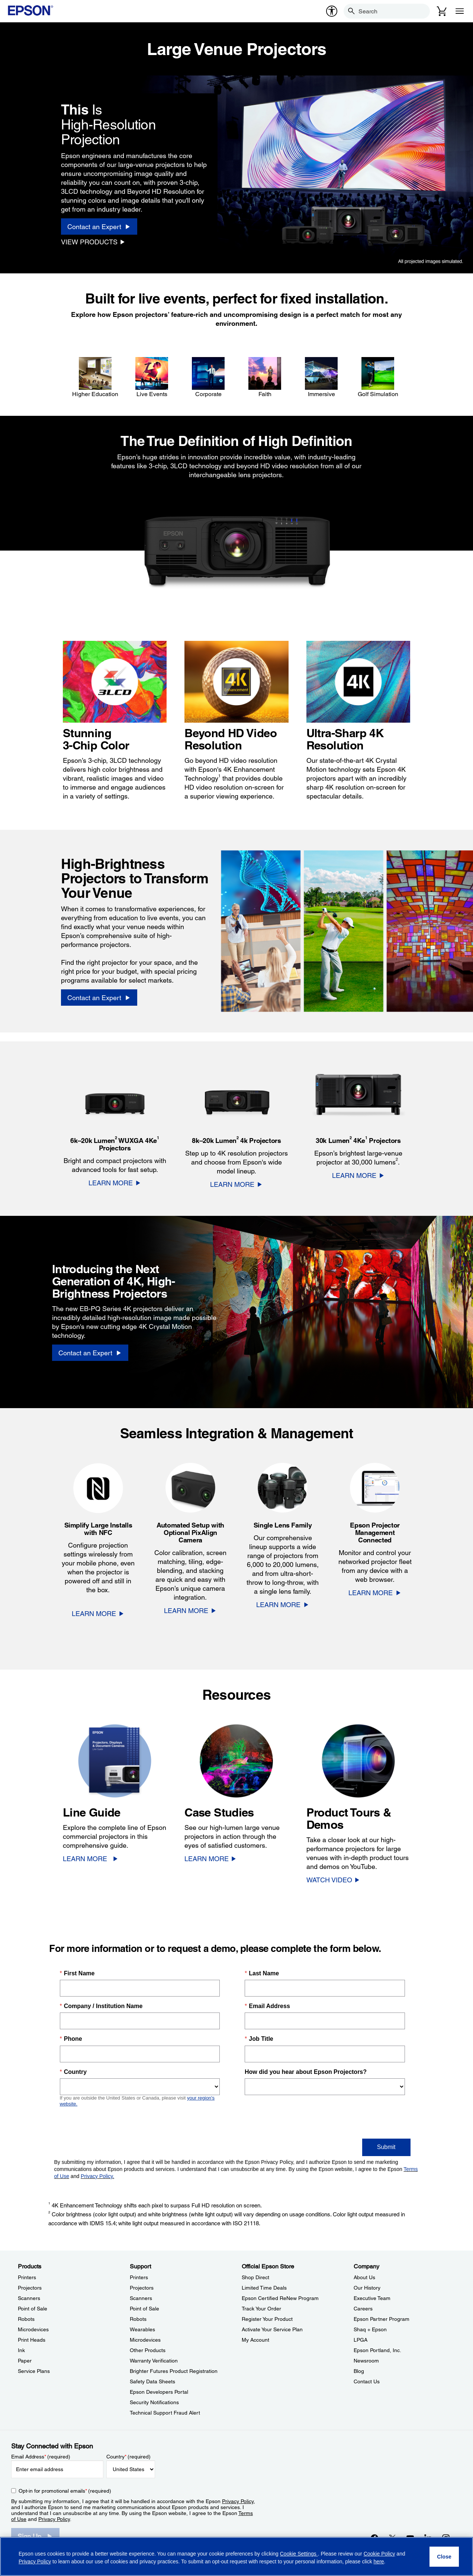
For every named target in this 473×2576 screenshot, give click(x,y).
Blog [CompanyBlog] (359, 2371)
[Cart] (442, 11)
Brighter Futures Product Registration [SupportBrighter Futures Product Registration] (174, 2371)
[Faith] (264, 378)
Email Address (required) (40, 2457)
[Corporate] (208, 378)
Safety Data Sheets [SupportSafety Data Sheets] (152, 2381)
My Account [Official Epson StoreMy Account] (255, 2340)
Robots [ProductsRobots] (26, 2319)
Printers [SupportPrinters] (139, 2277)
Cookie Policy (379, 2554)
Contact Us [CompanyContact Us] (367, 2381)
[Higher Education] (95, 378)
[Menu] (460, 11)
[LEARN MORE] (115, 1183)
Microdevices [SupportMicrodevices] (145, 2340)
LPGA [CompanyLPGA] (360, 2340)
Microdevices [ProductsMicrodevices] (33, 2329)
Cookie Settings (299, 2554)
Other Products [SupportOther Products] (147, 2350)
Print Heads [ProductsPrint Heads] (31, 2340)
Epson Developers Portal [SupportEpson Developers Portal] (159, 2392)
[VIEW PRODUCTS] (93, 242)
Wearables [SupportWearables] (142, 2329)
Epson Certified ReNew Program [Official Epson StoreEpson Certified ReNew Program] (280, 2298)
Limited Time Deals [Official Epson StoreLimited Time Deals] (264, 2288)
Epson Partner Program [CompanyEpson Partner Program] (381, 2319)
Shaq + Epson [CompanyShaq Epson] (370, 2329)
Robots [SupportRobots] (138, 2319)
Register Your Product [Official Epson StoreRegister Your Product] (267, 2319)
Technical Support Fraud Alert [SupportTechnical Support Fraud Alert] (165, 2413)
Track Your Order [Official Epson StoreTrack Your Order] (261, 2309)
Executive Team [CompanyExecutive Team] (372, 2298)
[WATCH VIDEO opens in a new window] (333, 1880)
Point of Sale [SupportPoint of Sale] (144, 2309)
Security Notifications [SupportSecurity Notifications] (154, 2402)
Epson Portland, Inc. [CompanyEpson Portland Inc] (377, 2350)
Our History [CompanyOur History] (367, 2288)
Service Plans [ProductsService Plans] (34, 2371)
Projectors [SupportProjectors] (142, 2288)
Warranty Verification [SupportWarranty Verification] (154, 2361)
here (379, 2561)
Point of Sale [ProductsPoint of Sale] (32, 2309)
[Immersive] (321, 378)
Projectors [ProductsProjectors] (30, 2288)
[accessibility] (332, 11)
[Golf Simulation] (377, 378)
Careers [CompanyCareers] (363, 2309)
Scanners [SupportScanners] (141, 2298)
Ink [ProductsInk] (21, 2350)
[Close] (444, 2557)
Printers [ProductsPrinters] (27, 2277)
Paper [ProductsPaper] (25, 2361)
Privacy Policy (238, 2501)
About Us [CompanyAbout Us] (364, 2277)
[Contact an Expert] (99, 226)
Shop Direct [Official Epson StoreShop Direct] (255, 2277)
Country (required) (128, 2457)
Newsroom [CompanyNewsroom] (366, 2361)
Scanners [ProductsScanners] (29, 2298)
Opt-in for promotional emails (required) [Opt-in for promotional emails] (65, 2491)
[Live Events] (151, 378)
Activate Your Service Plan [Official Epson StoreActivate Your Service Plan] (272, 2329)
